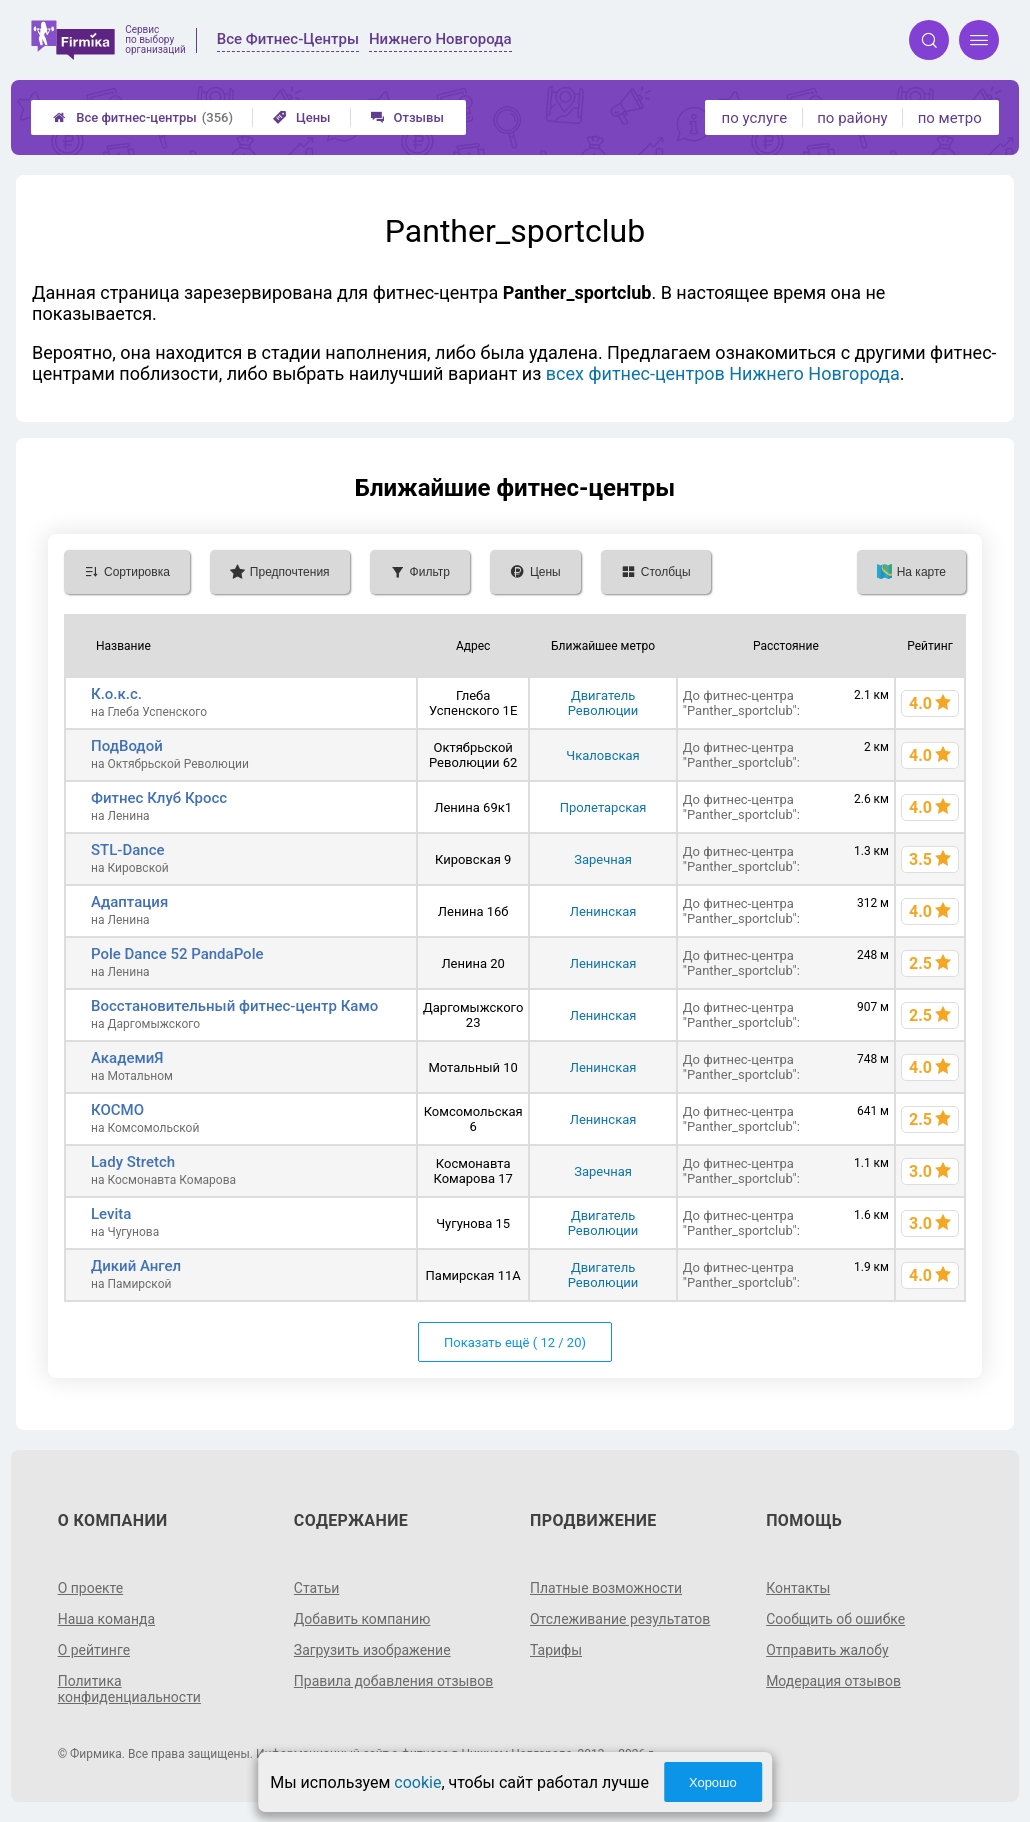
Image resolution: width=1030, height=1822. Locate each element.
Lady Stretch (133, 1162)
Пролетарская (603, 807)
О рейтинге (94, 1650)
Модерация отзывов (833, 1681)
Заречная (603, 859)
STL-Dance (128, 850)
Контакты (798, 1588)
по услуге (755, 118)
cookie (417, 1782)
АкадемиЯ (127, 1058)
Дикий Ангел (136, 1266)
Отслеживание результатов (620, 1619)
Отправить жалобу (827, 1650)
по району (852, 118)
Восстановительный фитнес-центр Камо (234, 1006)
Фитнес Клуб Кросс (159, 798)
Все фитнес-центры (143, 117)
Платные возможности (606, 1588)
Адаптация (129, 902)
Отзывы (407, 117)
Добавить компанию (362, 1619)
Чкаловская (602, 755)
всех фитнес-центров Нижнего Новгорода (723, 373)
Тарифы (556, 1650)
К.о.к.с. (116, 694)
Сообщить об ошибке (835, 1619)
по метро (950, 118)
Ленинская (603, 911)
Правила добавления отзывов (394, 1681)
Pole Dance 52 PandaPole (177, 954)
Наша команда (107, 1619)
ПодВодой (127, 746)
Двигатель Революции (603, 703)
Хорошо (713, 1782)
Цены (302, 117)
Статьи (317, 1588)
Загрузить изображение (372, 1650)
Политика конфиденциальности (130, 1689)
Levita (111, 1214)
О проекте (91, 1588)
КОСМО (117, 1110)
